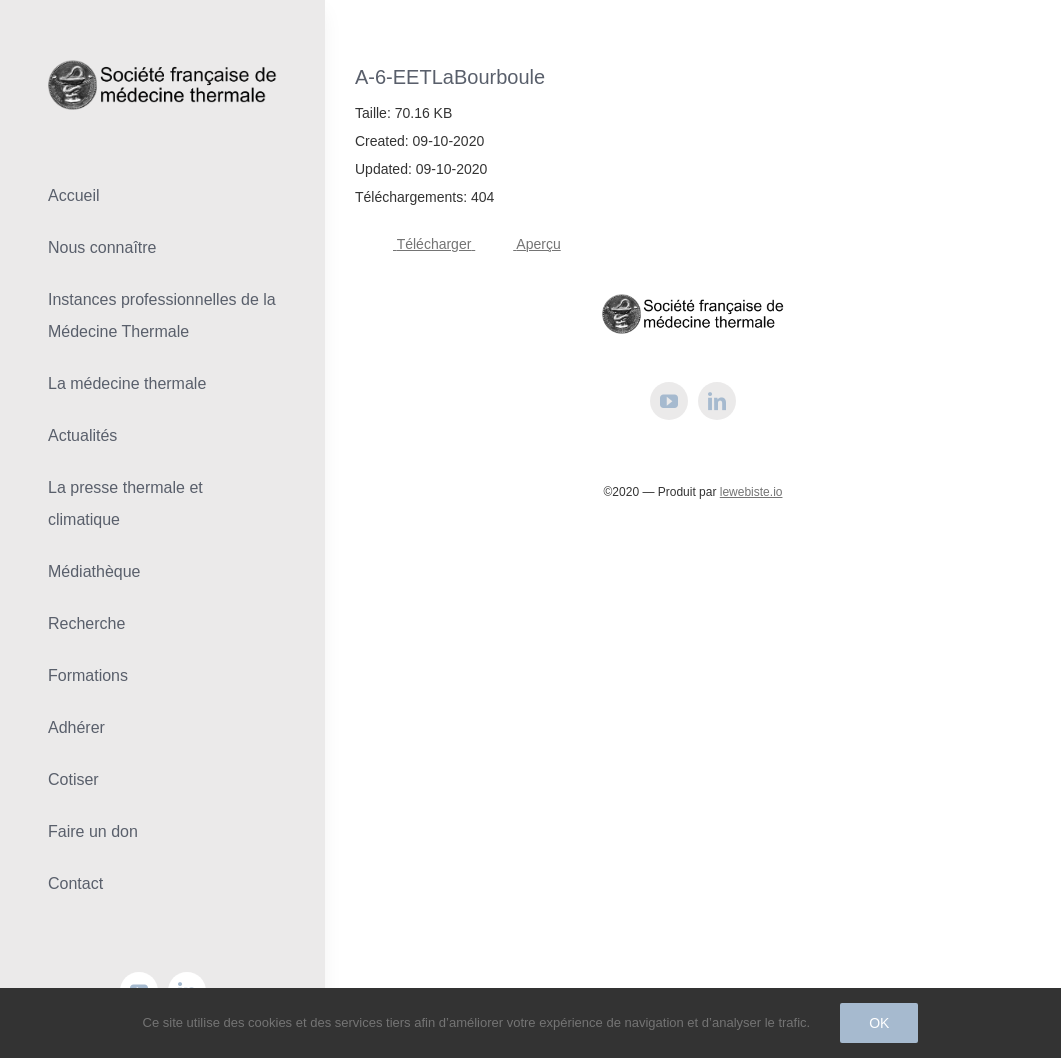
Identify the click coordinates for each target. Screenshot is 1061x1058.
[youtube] (669, 401)
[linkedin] (717, 401)
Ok (879, 1023)
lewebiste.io (751, 492)
